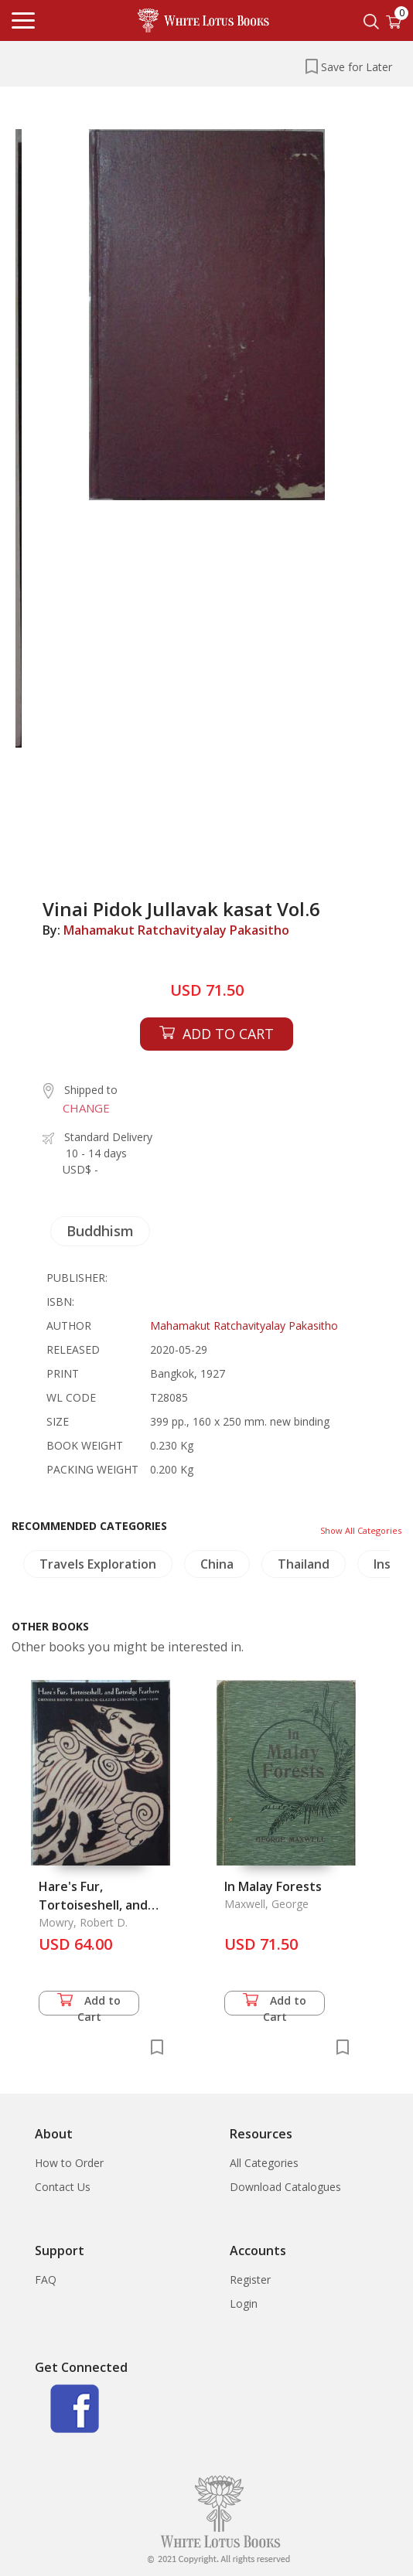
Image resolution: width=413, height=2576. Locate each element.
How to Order (69, 2162)
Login (244, 2303)
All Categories (264, 2162)
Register (250, 2279)
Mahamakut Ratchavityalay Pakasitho (176, 930)
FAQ (45, 2279)
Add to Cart (89, 2004)
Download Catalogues (285, 2186)
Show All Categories (360, 1530)
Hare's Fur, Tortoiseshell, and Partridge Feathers (96, 1905)
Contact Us (62, 2186)
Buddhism (100, 1231)
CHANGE (86, 1108)
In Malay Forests (273, 1886)
